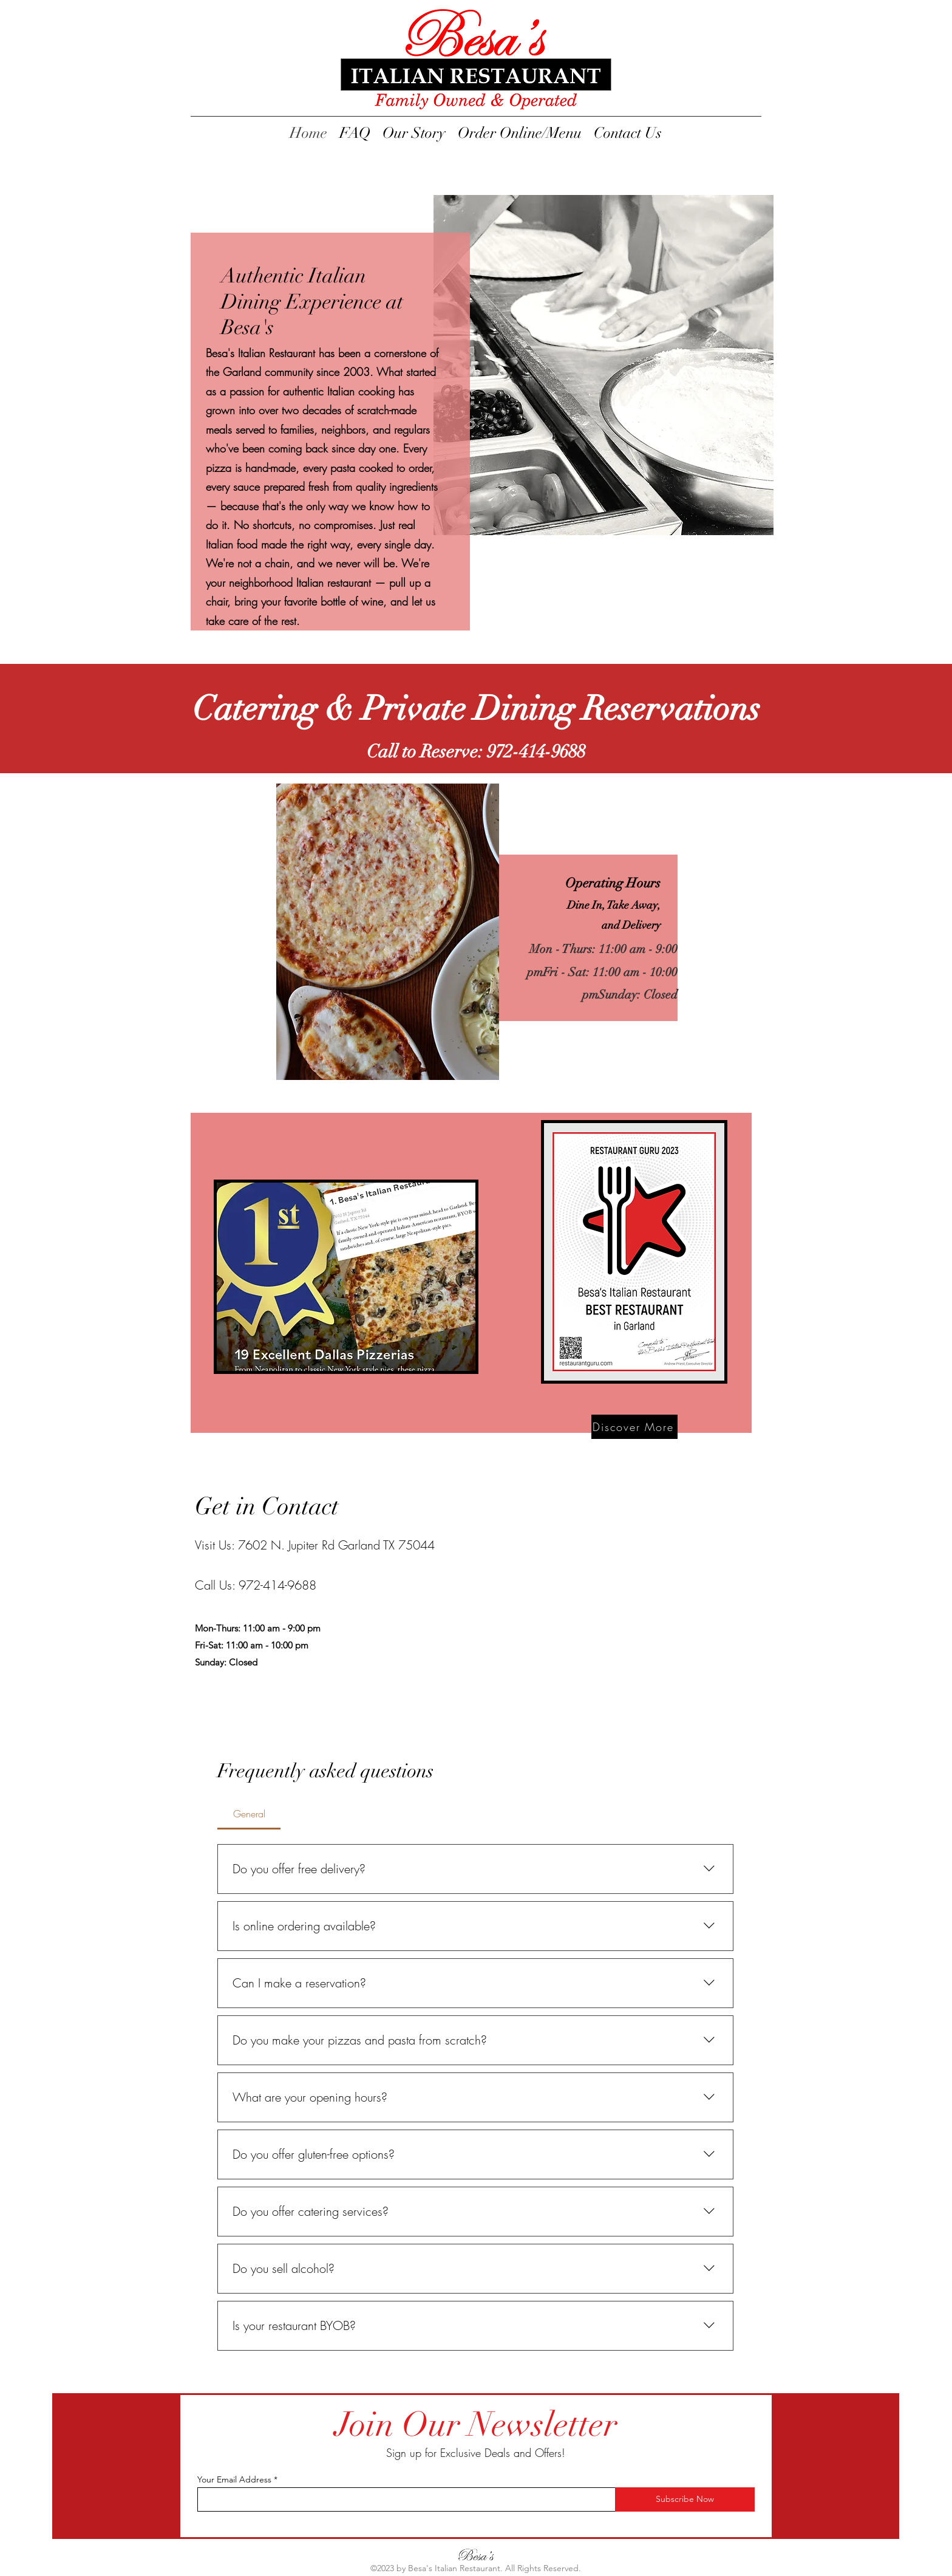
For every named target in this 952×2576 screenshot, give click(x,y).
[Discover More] (634, 1427)
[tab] (248, 1814)
